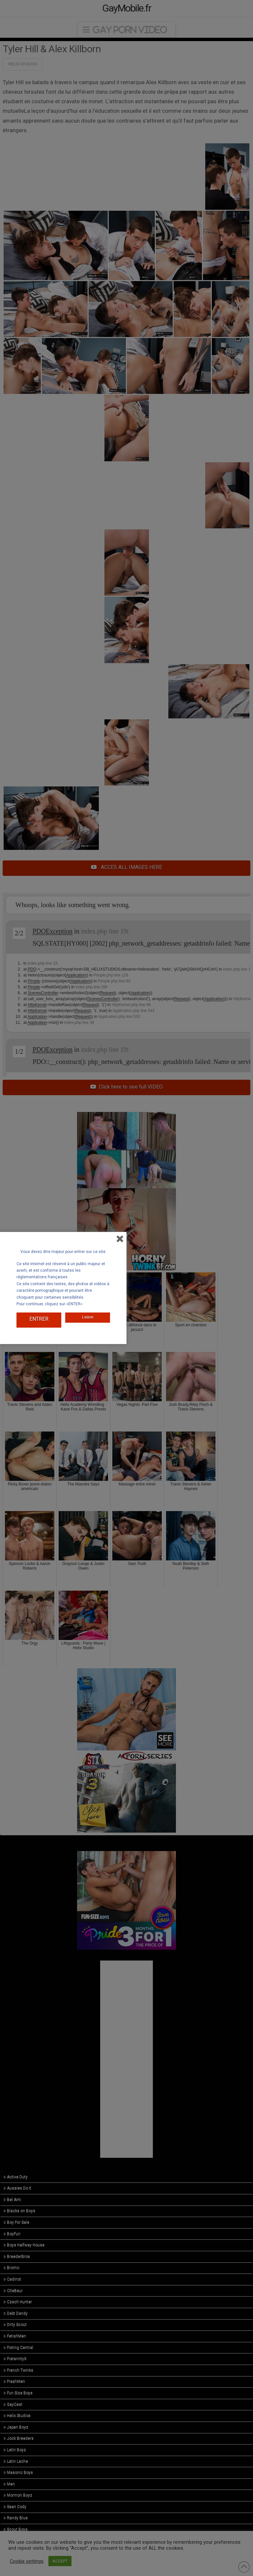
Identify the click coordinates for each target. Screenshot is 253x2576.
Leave (87, 1314)
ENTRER (39, 1318)
